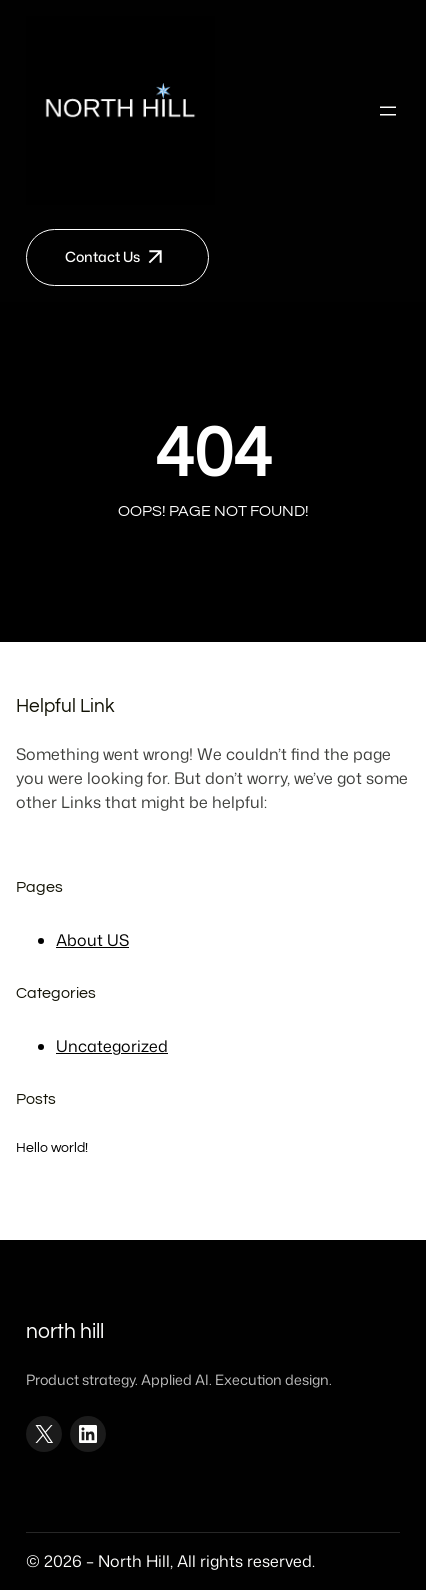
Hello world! (52, 1147)
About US (92, 940)
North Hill (65, 1331)
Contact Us (102, 257)
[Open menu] (388, 111)
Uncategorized (112, 1046)
